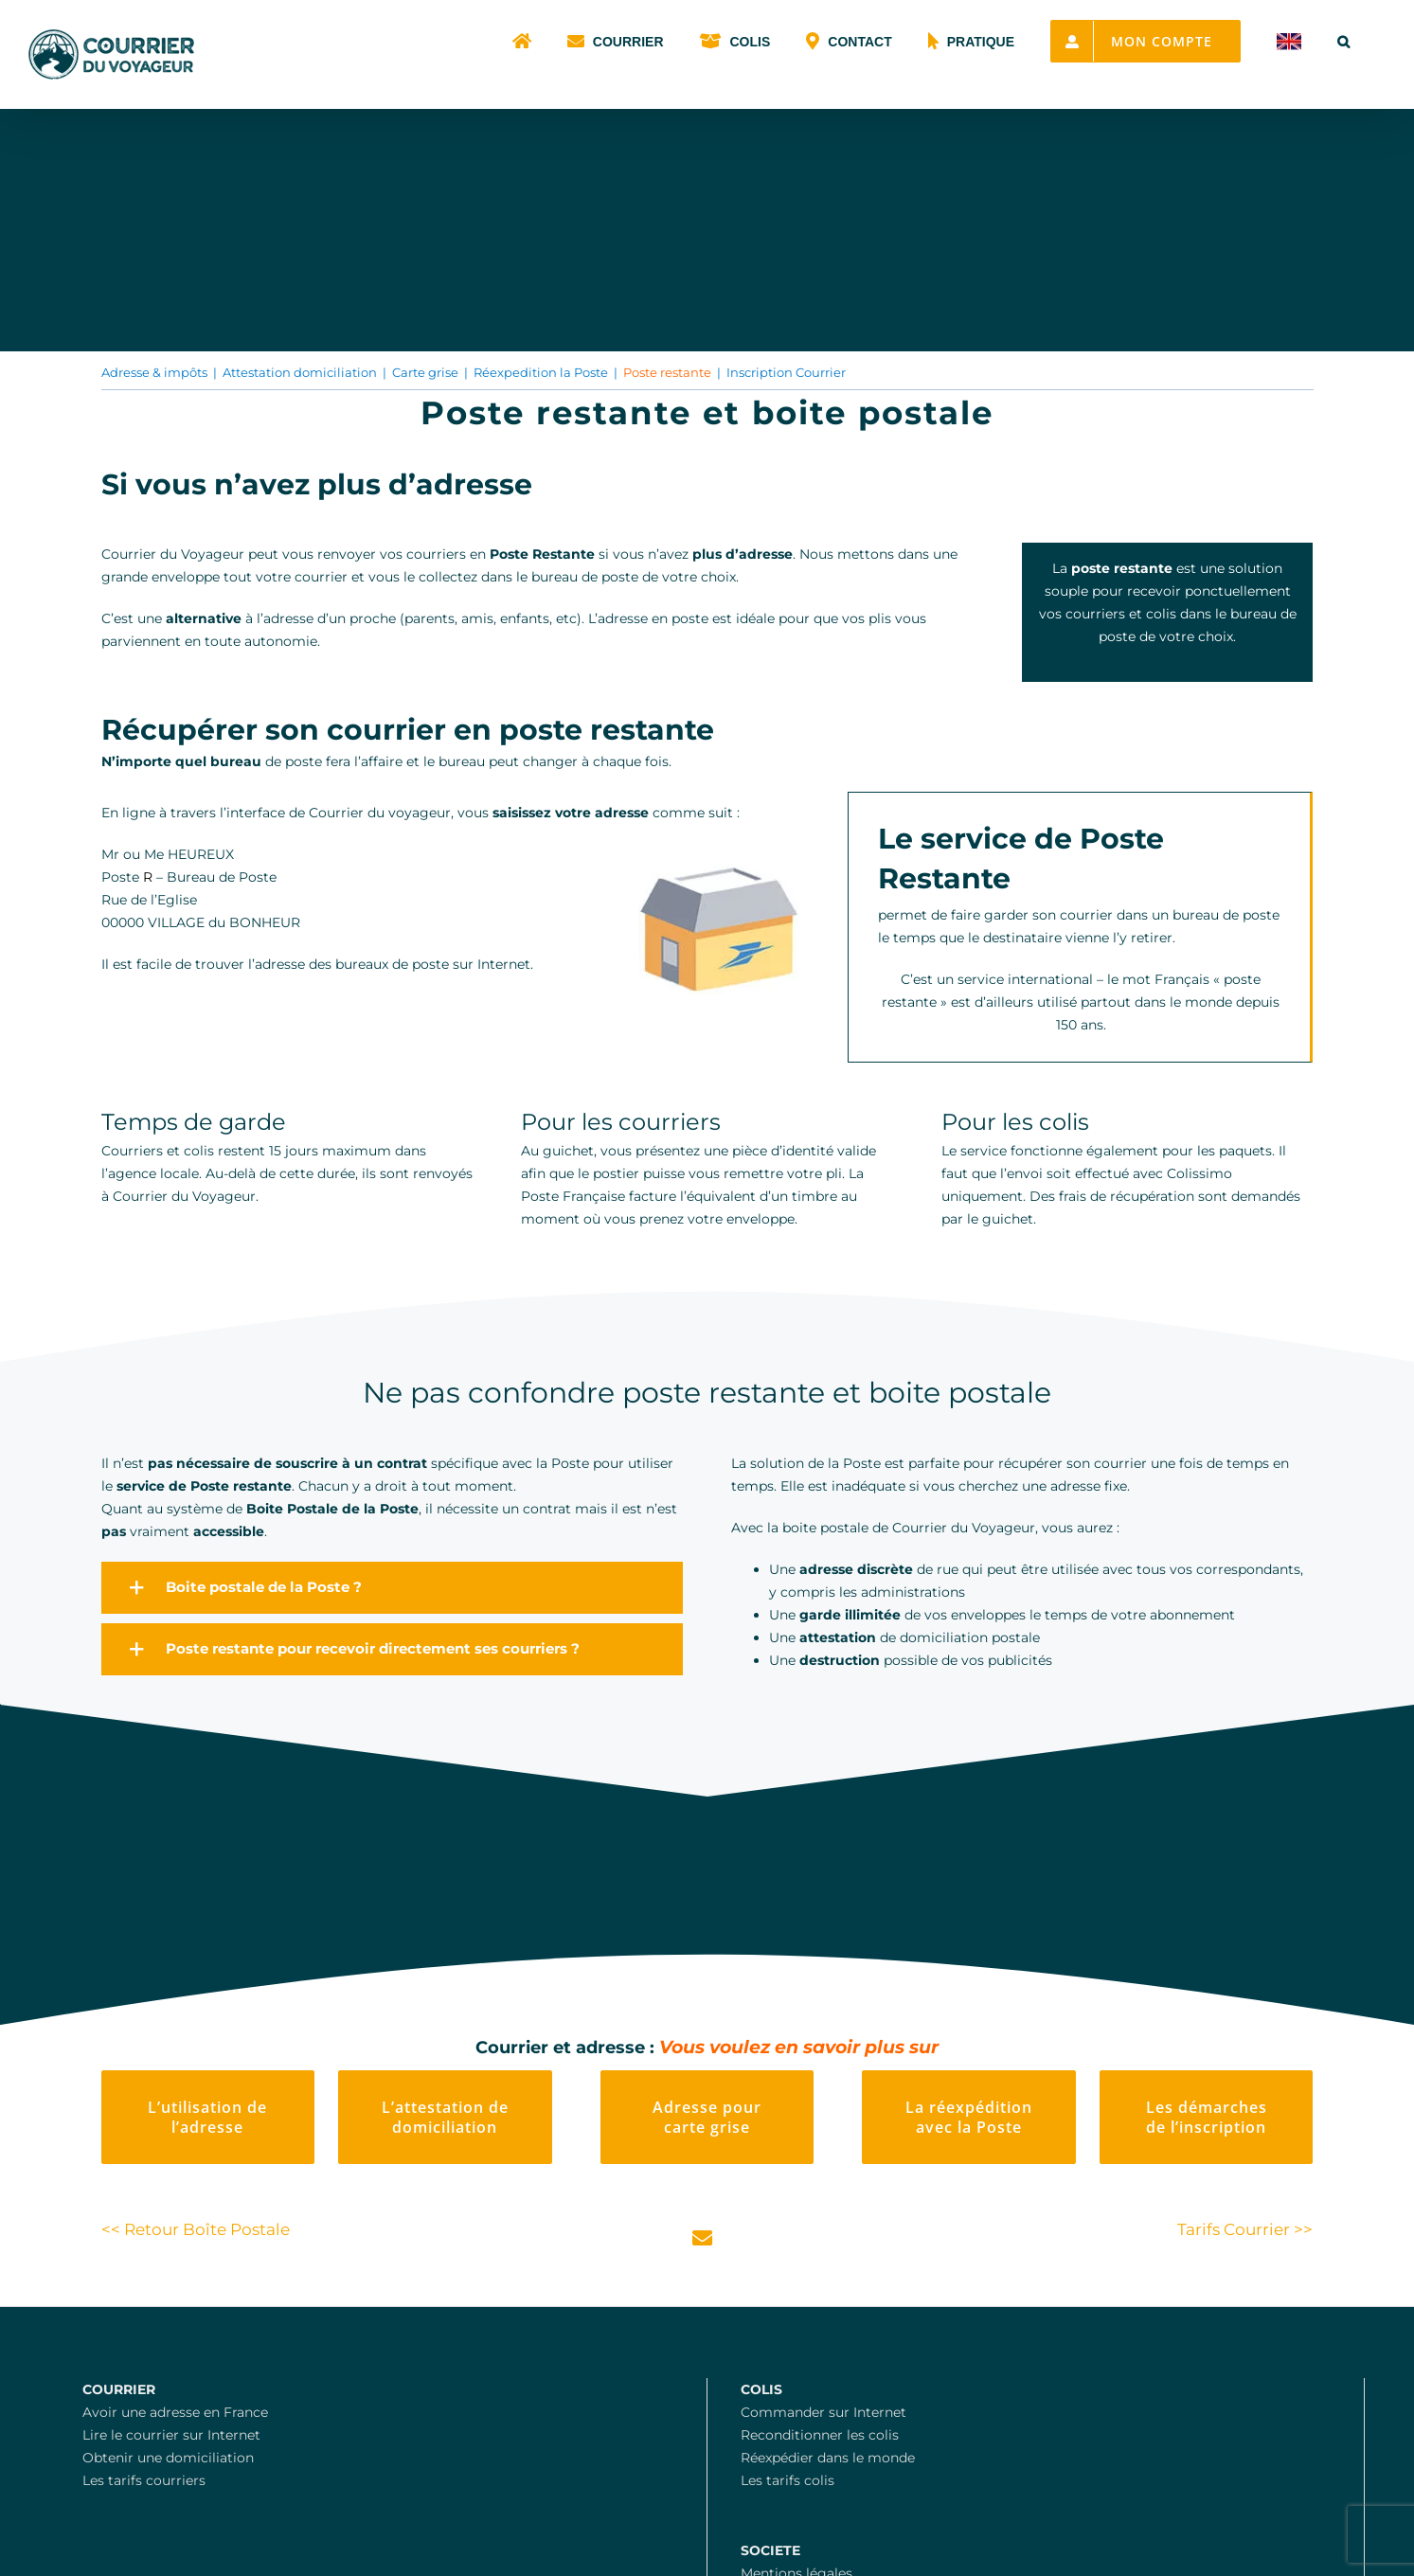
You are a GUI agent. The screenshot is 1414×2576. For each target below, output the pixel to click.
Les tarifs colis (787, 2480)
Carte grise (425, 372)
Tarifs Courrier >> (1245, 2229)
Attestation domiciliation (300, 372)
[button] (1343, 40)
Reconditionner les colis (820, 2434)
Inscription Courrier (786, 372)
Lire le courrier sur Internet (171, 2434)
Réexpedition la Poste (541, 372)
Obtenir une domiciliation (168, 2457)
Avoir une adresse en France (175, 2412)
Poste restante (667, 372)
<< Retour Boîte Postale (195, 2229)
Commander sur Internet (823, 2412)
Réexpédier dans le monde (828, 2457)
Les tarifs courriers (144, 2480)
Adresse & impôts (154, 372)
